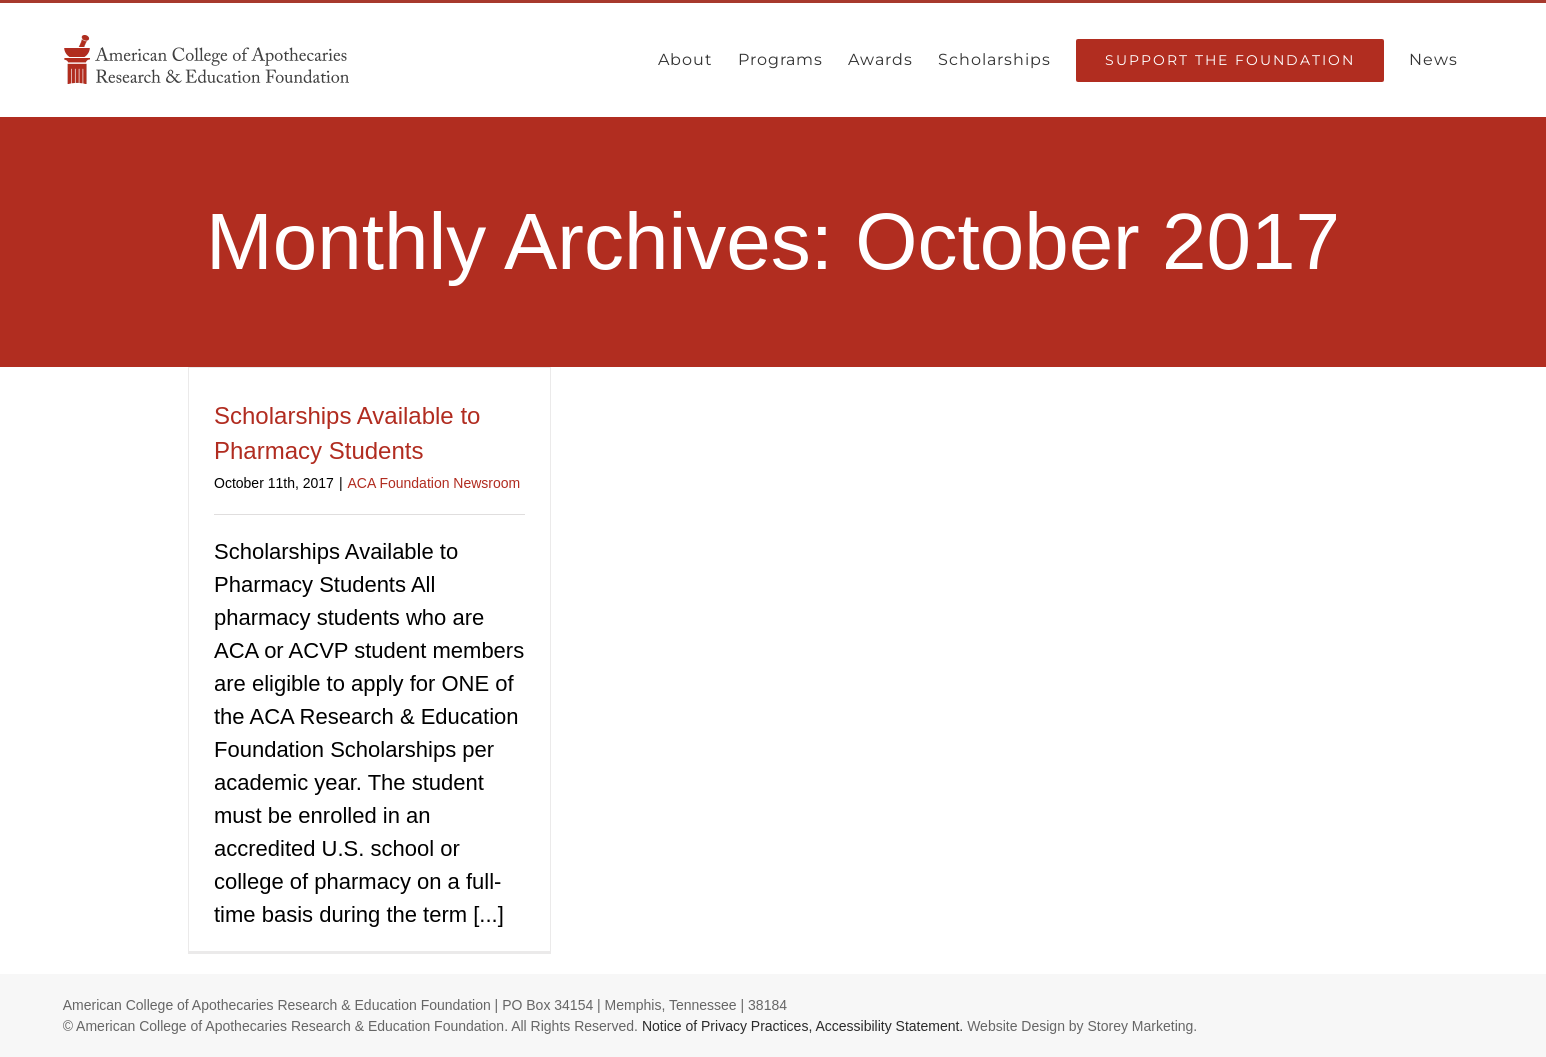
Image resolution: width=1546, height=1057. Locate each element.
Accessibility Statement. (889, 1026)
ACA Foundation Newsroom (434, 483)
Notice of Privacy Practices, (727, 1026)
